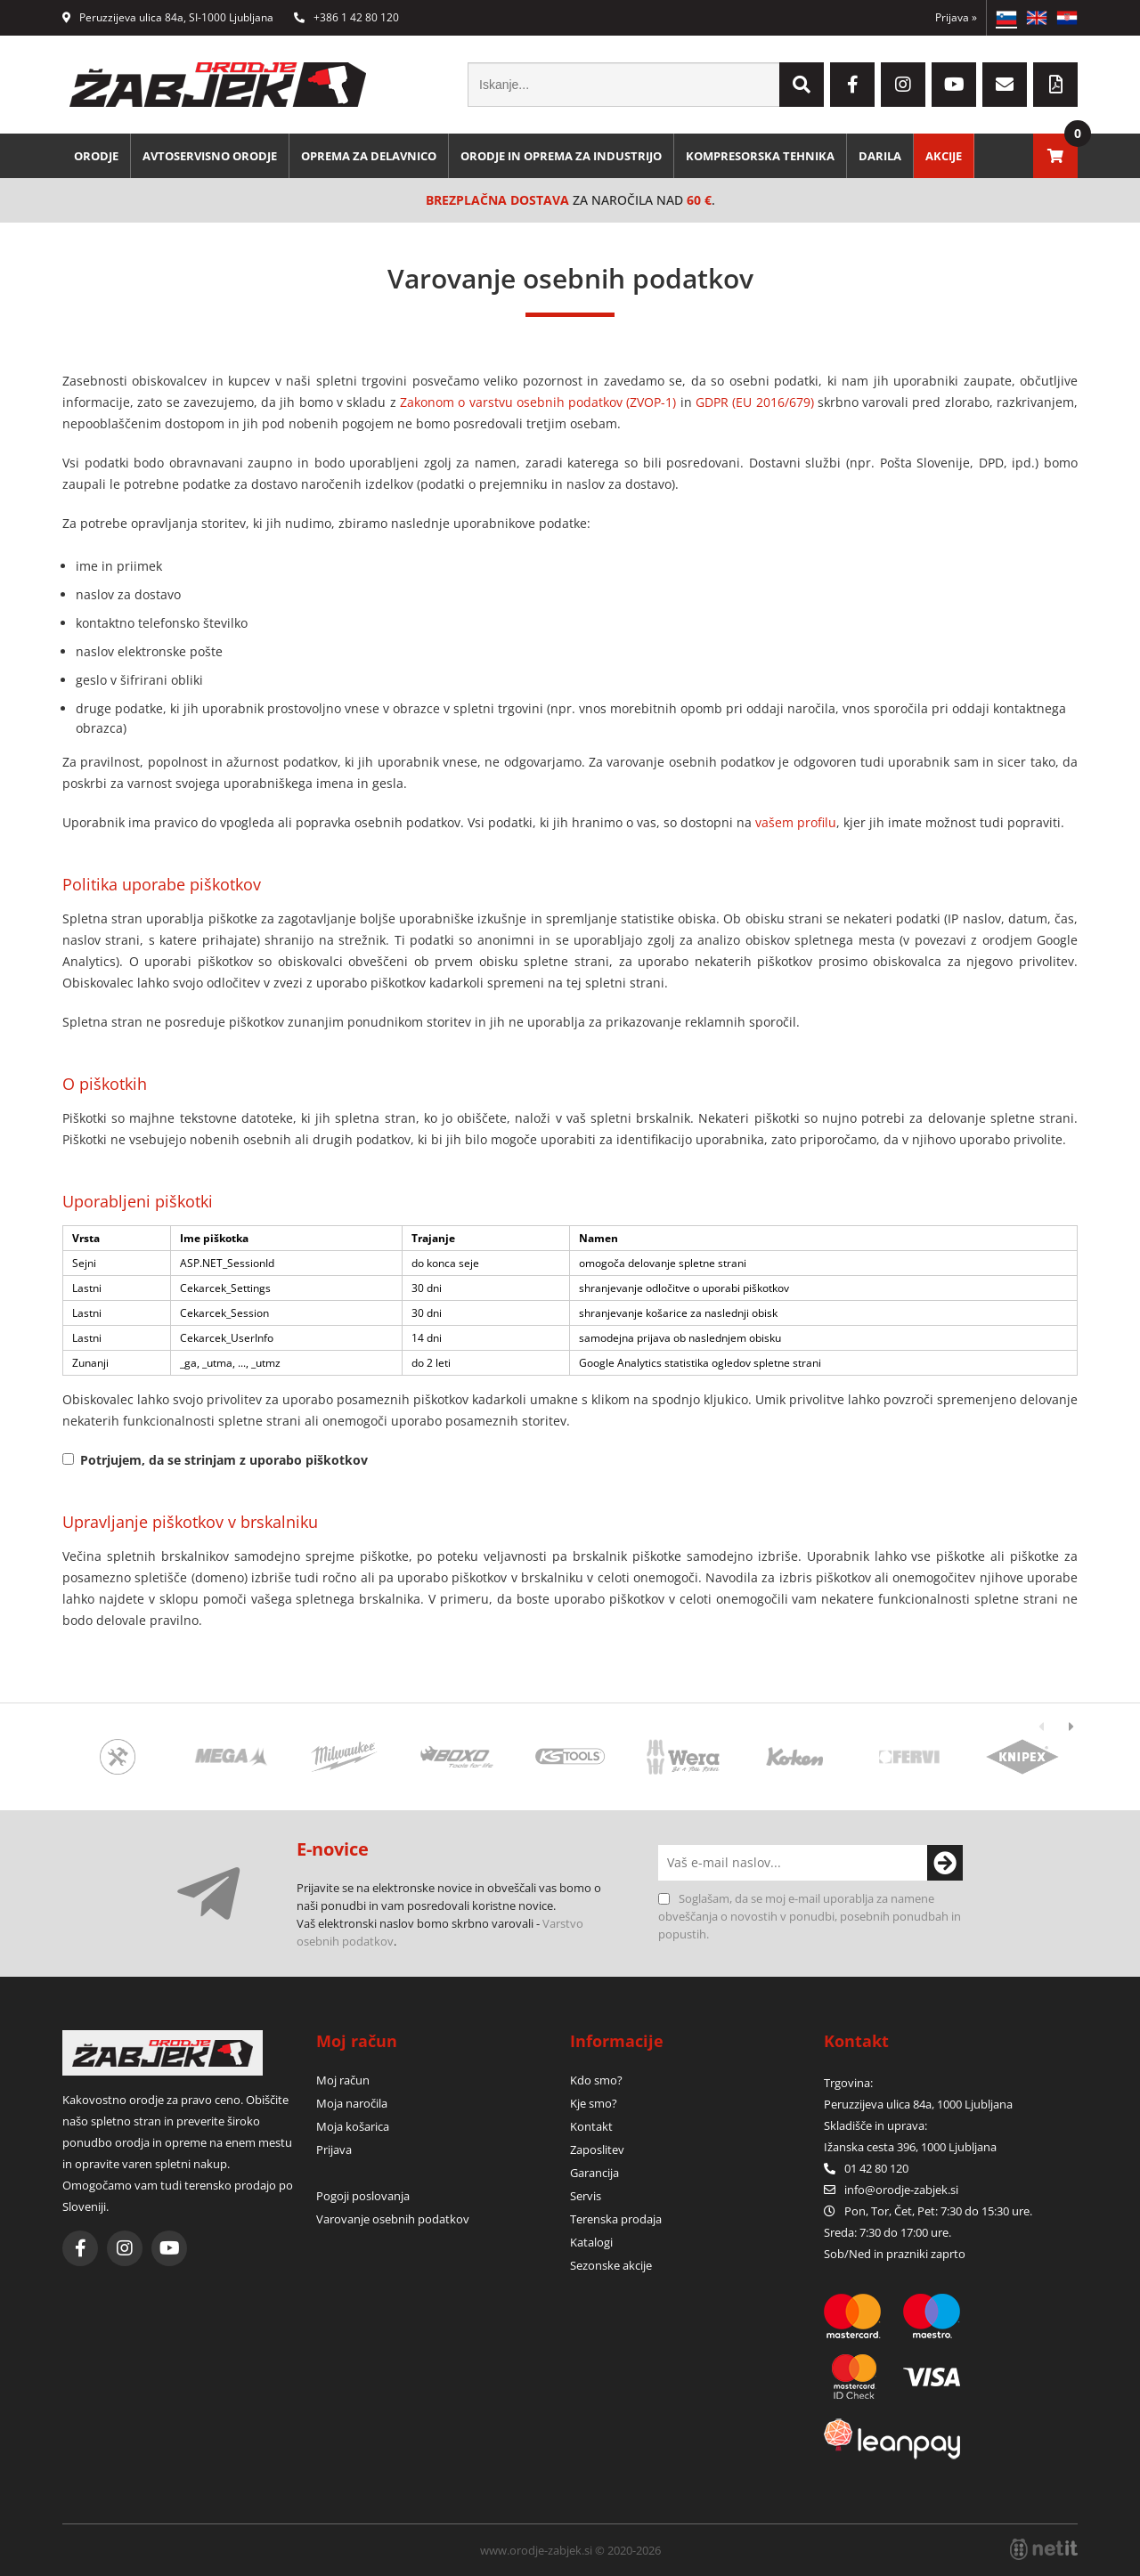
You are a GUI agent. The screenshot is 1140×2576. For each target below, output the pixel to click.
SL (1006, 18)
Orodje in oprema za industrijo (561, 156)
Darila (880, 156)
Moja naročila (351, 2103)
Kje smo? (593, 2103)
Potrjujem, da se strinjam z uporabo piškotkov (224, 1459)
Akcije (943, 156)
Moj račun (343, 2080)
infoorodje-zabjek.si (901, 2190)
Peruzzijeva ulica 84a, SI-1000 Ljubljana (167, 17)
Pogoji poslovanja (363, 2196)
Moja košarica (352, 2126)
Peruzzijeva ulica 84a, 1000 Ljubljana (918, 2104)
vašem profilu (795, 822)
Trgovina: (848, 2083)
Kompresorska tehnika (760, 156)
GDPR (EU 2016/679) (755, 402)
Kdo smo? (596, 2080)
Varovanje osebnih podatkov (392, 2219)
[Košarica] (1055, 156)
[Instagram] (903, 84)
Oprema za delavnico (368, 156)
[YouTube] (954, 84)
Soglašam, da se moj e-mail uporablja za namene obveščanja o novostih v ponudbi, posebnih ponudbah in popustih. (809, 1916)
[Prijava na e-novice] (945, 1863)
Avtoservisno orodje (209, 156)
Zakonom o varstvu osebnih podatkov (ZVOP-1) (538, 402)
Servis (585, 2196)
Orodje (96, 156)
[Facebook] (852, 84)
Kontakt (591, 2126)
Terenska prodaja (616, 2219)
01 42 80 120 (866, 2168)
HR (1067, 18)
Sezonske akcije (611, 2265)
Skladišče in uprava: (877, 2125)
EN (1036, 18)
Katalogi (591, 2242)
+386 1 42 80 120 (346, 17)
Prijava (956, 17)
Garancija (594, 2173)
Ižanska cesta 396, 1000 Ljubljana (910, 2147)
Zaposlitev (597, 2149)
